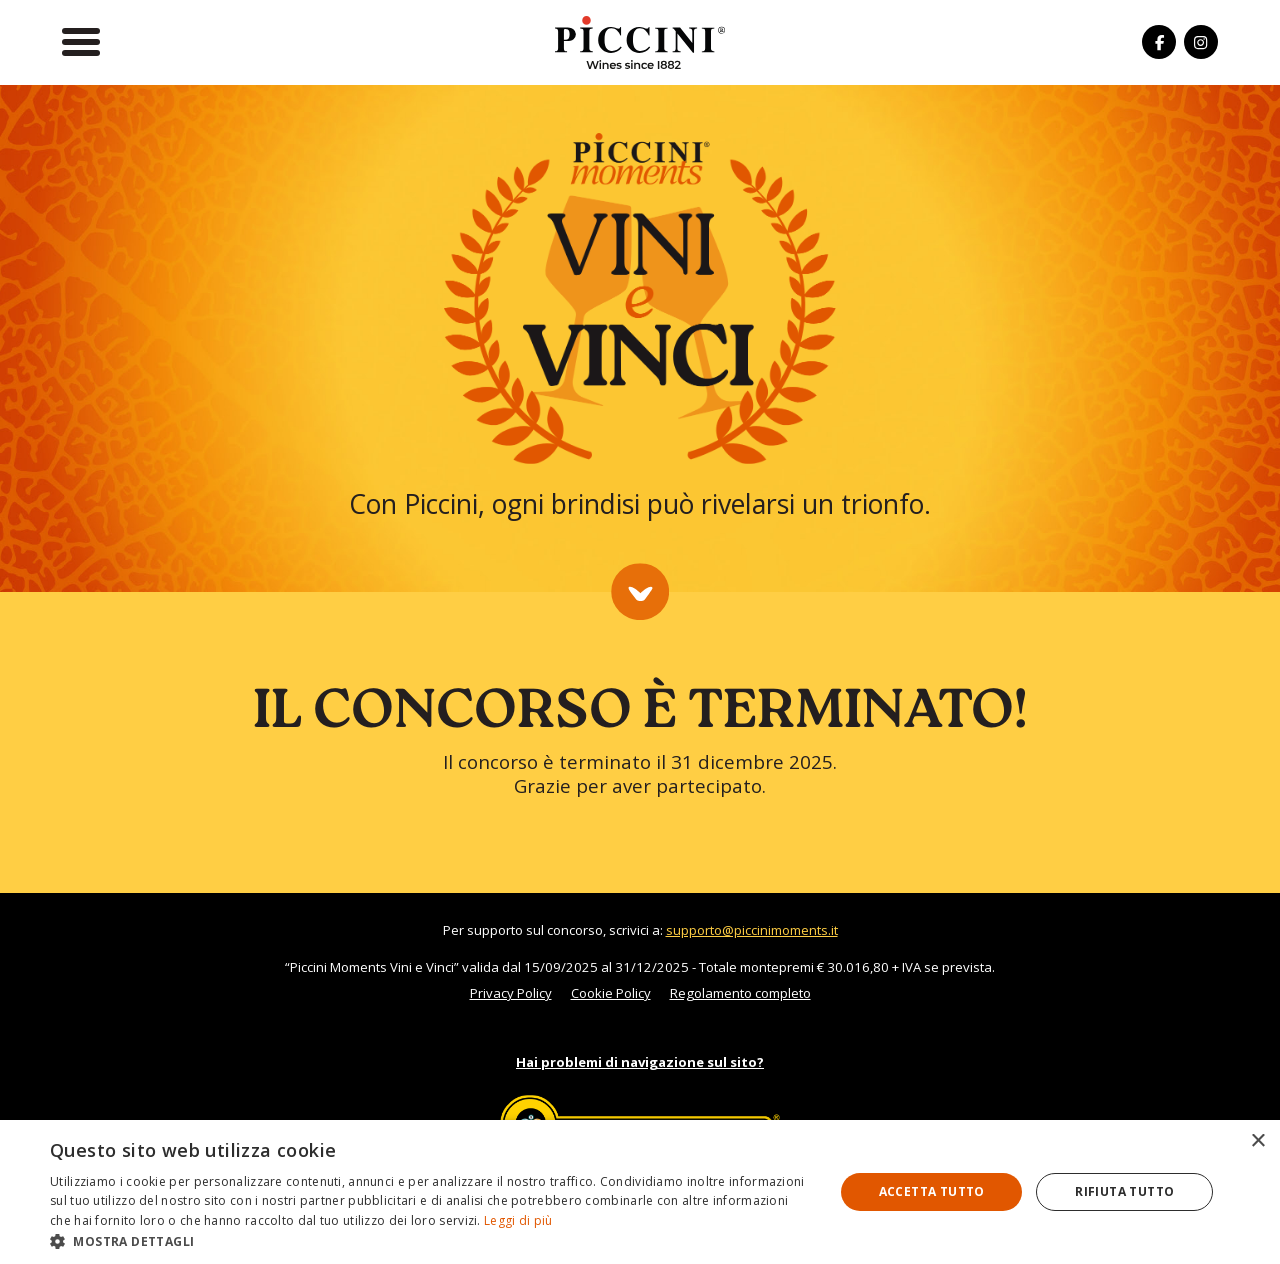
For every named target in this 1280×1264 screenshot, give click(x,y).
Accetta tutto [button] (932, 1191)
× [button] (1257, 1141)
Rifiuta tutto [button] (1124, 1191)
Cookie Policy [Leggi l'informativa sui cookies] (611, 993)
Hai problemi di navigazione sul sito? (640, 1062)
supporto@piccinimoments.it (752, 930)
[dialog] (640, 1192)
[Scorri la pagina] (640, 592)
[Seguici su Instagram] (1201, 42)
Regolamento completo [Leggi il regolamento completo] (740, 993)
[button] (430, 1240)
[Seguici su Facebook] (1159, 42)
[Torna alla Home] (640, 41)
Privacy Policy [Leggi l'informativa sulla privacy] (511, 993)
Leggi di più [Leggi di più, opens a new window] (518, 1220)
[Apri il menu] (81, 42)
